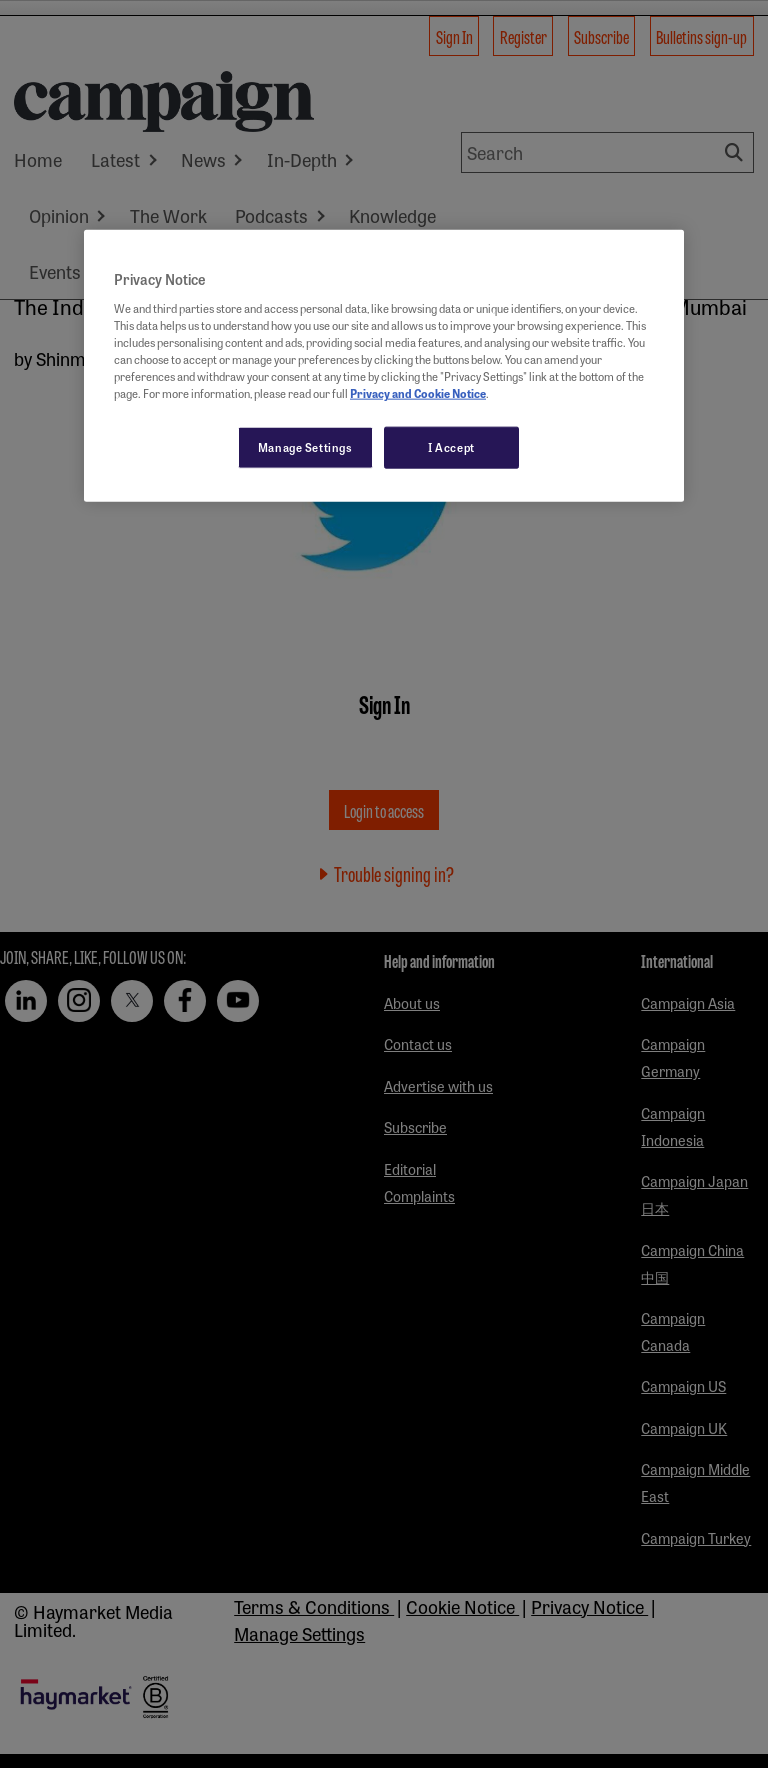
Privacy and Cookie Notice (418, 393)
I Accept (451, 447)
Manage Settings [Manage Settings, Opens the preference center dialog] (305, 447)
